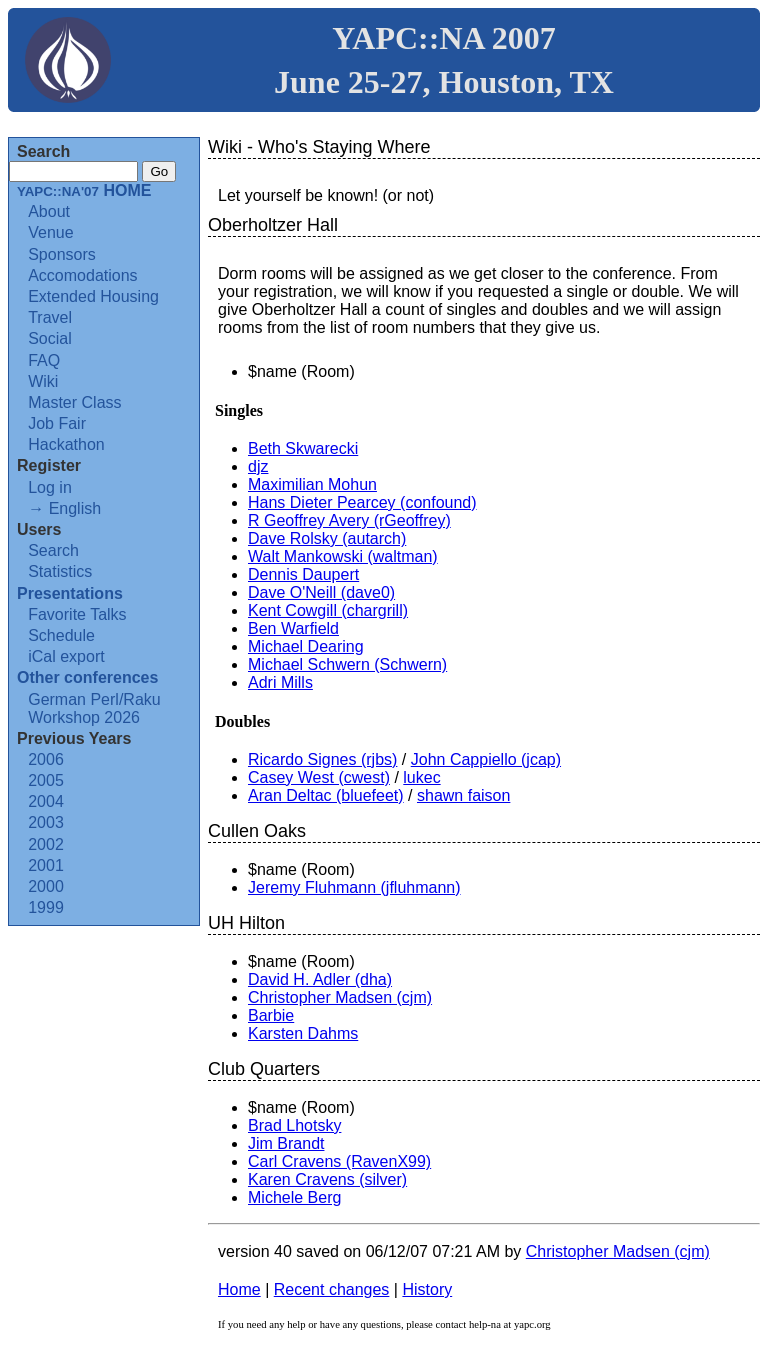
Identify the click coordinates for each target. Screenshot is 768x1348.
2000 (46, 886)
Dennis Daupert (303, 574)
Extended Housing (93, 296)
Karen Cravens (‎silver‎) (327, 1179)
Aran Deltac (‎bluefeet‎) (326, 795)
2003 (46, 822)
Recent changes (332, 1289)
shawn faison (463, 795)
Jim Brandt (286, 1143)
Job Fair (57, 423)
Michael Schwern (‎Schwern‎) (347, 664)
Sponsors (62, 254)
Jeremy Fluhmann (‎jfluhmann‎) (354, 887)
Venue (50, 232)
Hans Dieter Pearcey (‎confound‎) (362, 502)
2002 (46, 844)
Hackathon (66, 444)
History (427, 1289)
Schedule (61, 635)
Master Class (74, 402)
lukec (421, 777)
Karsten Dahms (303, 1033)
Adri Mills (280, 682)
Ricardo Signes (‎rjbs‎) (322, 759)
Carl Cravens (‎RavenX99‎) (339, 1161)
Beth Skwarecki (303, 448)
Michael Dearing (306, 646)
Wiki (43, 381)
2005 (46, 780)
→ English (64, 508)
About (49, 211)
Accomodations (82, 275)
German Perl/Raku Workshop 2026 (94, 708)
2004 (46, 801)
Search (53, 550)
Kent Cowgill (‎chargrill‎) (328, 610)
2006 (46, 759)
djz (258, 466)
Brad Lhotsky (294, 1125)
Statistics (60, 571)
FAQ (44, 360)
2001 (46, 865)
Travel (50, 317)
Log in (50, 487)
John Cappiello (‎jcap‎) (486, 759)
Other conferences (87, 677)
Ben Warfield (293, 628)
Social (50, 338)
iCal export (66, 656)
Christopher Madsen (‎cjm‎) (340, 997)
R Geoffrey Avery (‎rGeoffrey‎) (349, 520)
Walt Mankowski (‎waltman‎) (343, 556)
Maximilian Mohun (312, 484)
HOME (84, 190)
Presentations (70, 593)
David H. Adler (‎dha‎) (320, 979)
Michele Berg (294, 1197)
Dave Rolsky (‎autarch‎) (327, 538)
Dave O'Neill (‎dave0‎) (321, 592)
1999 (46, 907)
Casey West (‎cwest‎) (319, 777)
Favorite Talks (77, 614)
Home (239, 1289)
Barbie (271, 1015)
